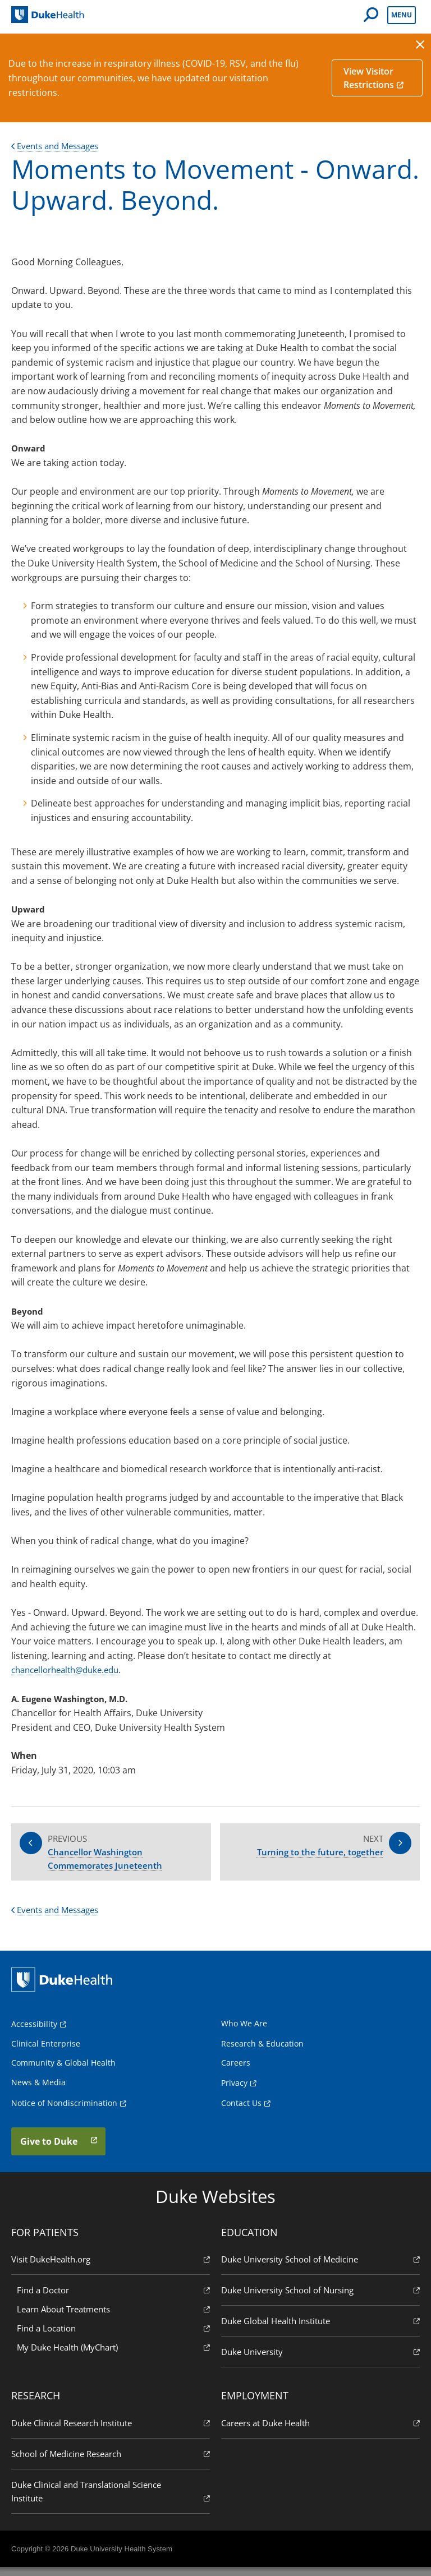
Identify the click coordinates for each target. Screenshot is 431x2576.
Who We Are (244, 2031)
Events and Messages (59, 146)
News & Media (38, 2090)
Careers (235, 2071)
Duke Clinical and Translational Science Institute (110, 2500)
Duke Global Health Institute (320, 2328)
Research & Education (262, 2051)
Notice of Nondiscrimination (64, 2110)
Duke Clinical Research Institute (110, 2431)
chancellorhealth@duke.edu (70, 1669)
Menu (401, 15)
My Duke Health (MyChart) (113, 2355)
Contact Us (241, 2110)
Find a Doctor (113, 2298)
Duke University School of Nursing (320, 2298)
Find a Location (113, 2336)
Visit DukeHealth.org (110, 2267)
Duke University (320, 2359)
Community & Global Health (63, 2071)
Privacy (234, 2090)
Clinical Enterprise (45, 2051)
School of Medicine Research (110, 2461)
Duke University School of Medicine (320, 2267)
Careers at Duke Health (320, 2431)
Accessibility (34, 2031)
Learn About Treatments (113, 2317)
